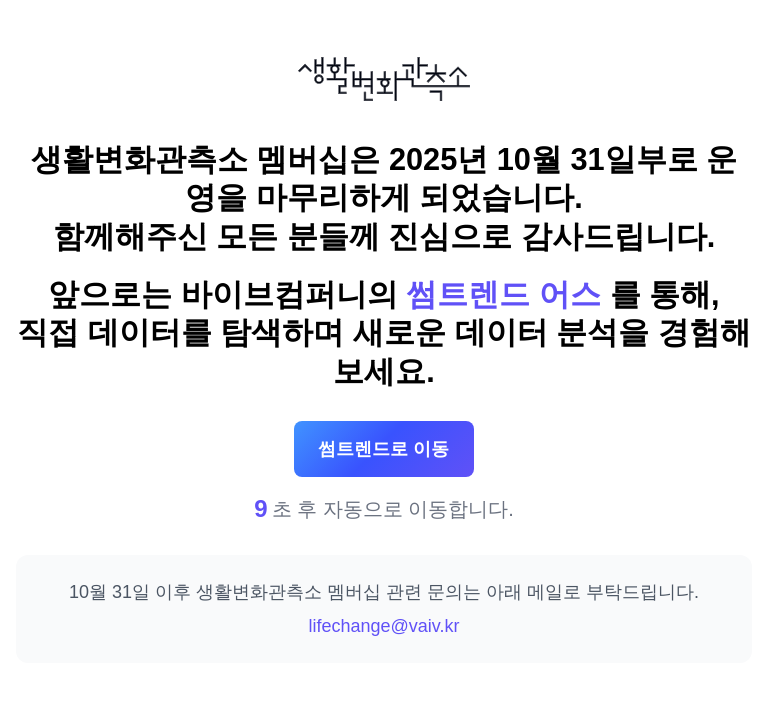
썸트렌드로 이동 (383, 449)
